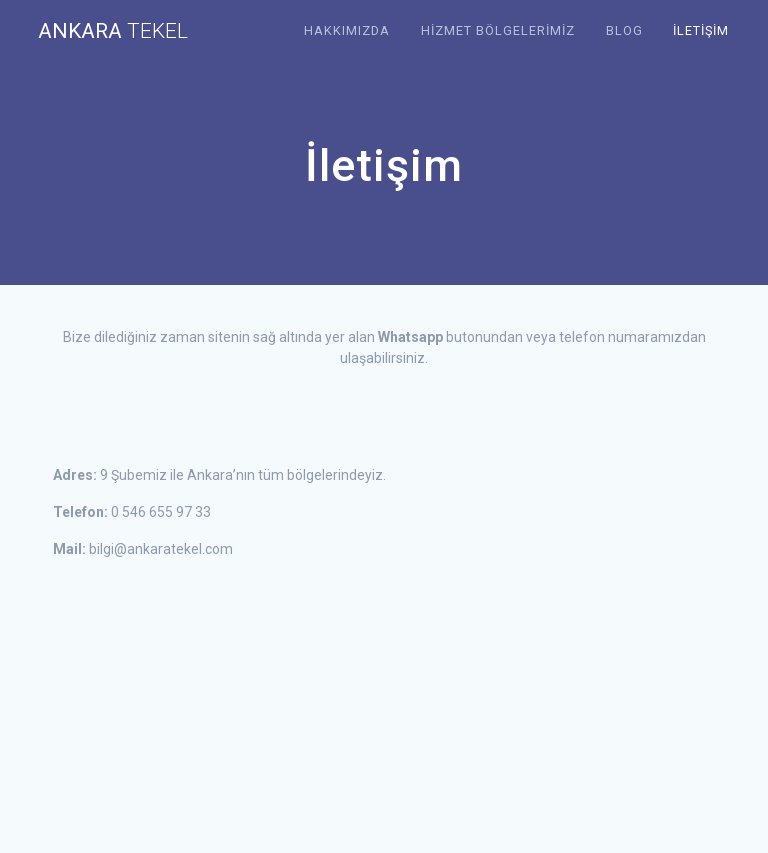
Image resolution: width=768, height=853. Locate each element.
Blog (624, 30)
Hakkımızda (347, 30)
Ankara (113, 31)
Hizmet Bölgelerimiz (498, 30)
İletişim (701, 30)
